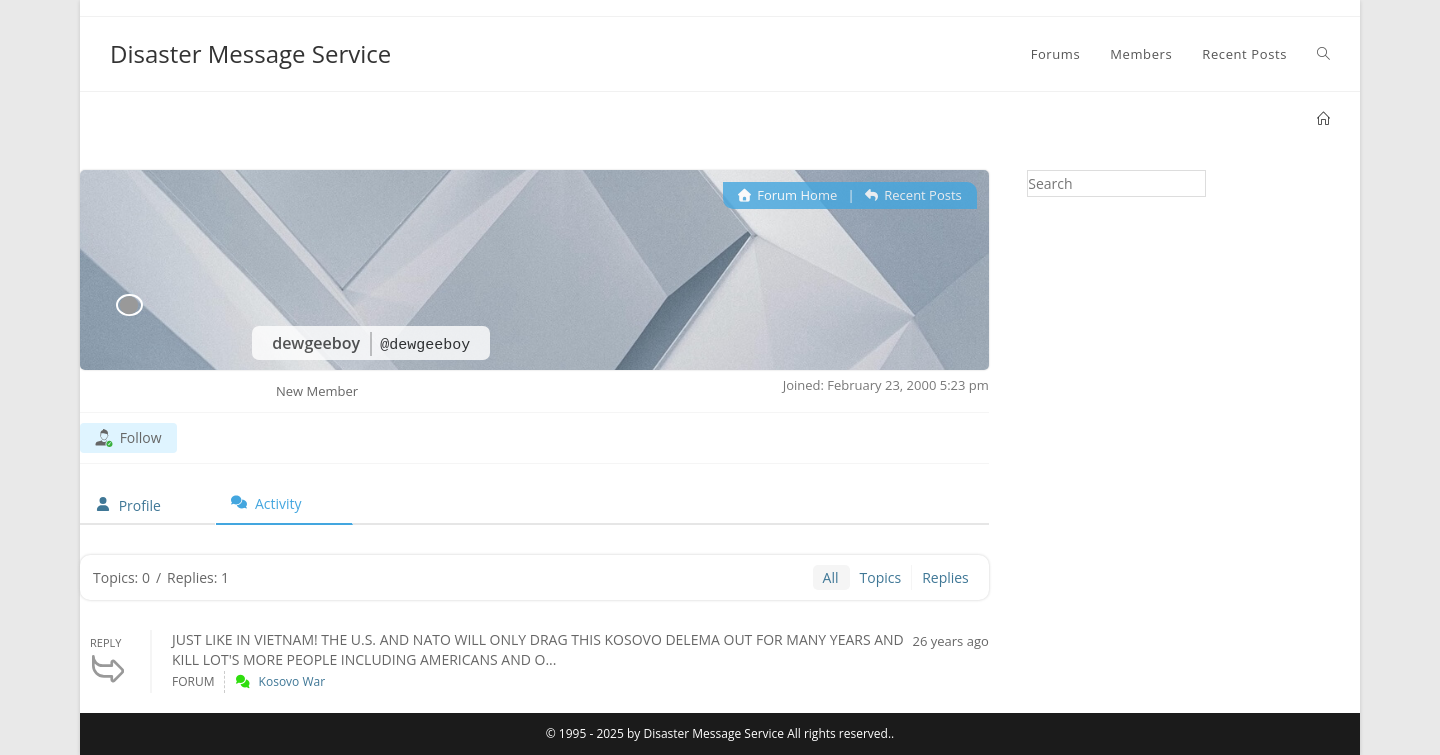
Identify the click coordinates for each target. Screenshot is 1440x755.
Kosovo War (292, 681)
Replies (945, 577)
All (831, 577)
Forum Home (788, 195)
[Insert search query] (1116, 183)
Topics (881, 577)
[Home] (1323, 119)
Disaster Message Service (250, 53)
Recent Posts (913, 195)
